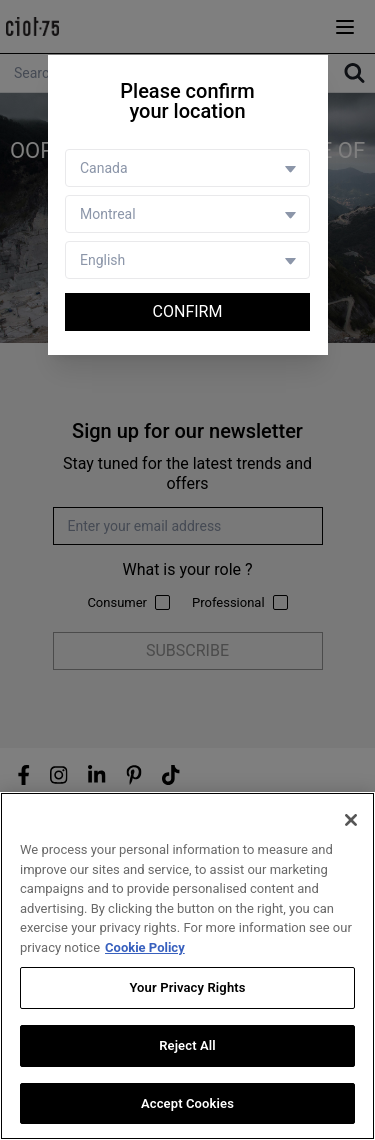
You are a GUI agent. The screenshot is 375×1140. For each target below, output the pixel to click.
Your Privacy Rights (187, 989)
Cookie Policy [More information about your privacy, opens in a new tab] (145, 948)
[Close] (351, 822)
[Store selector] (187, 214)
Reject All (187, 1046)
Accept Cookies (187, 1104)
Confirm (188, 311)
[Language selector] (187, 260)
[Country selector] (187, 168)
